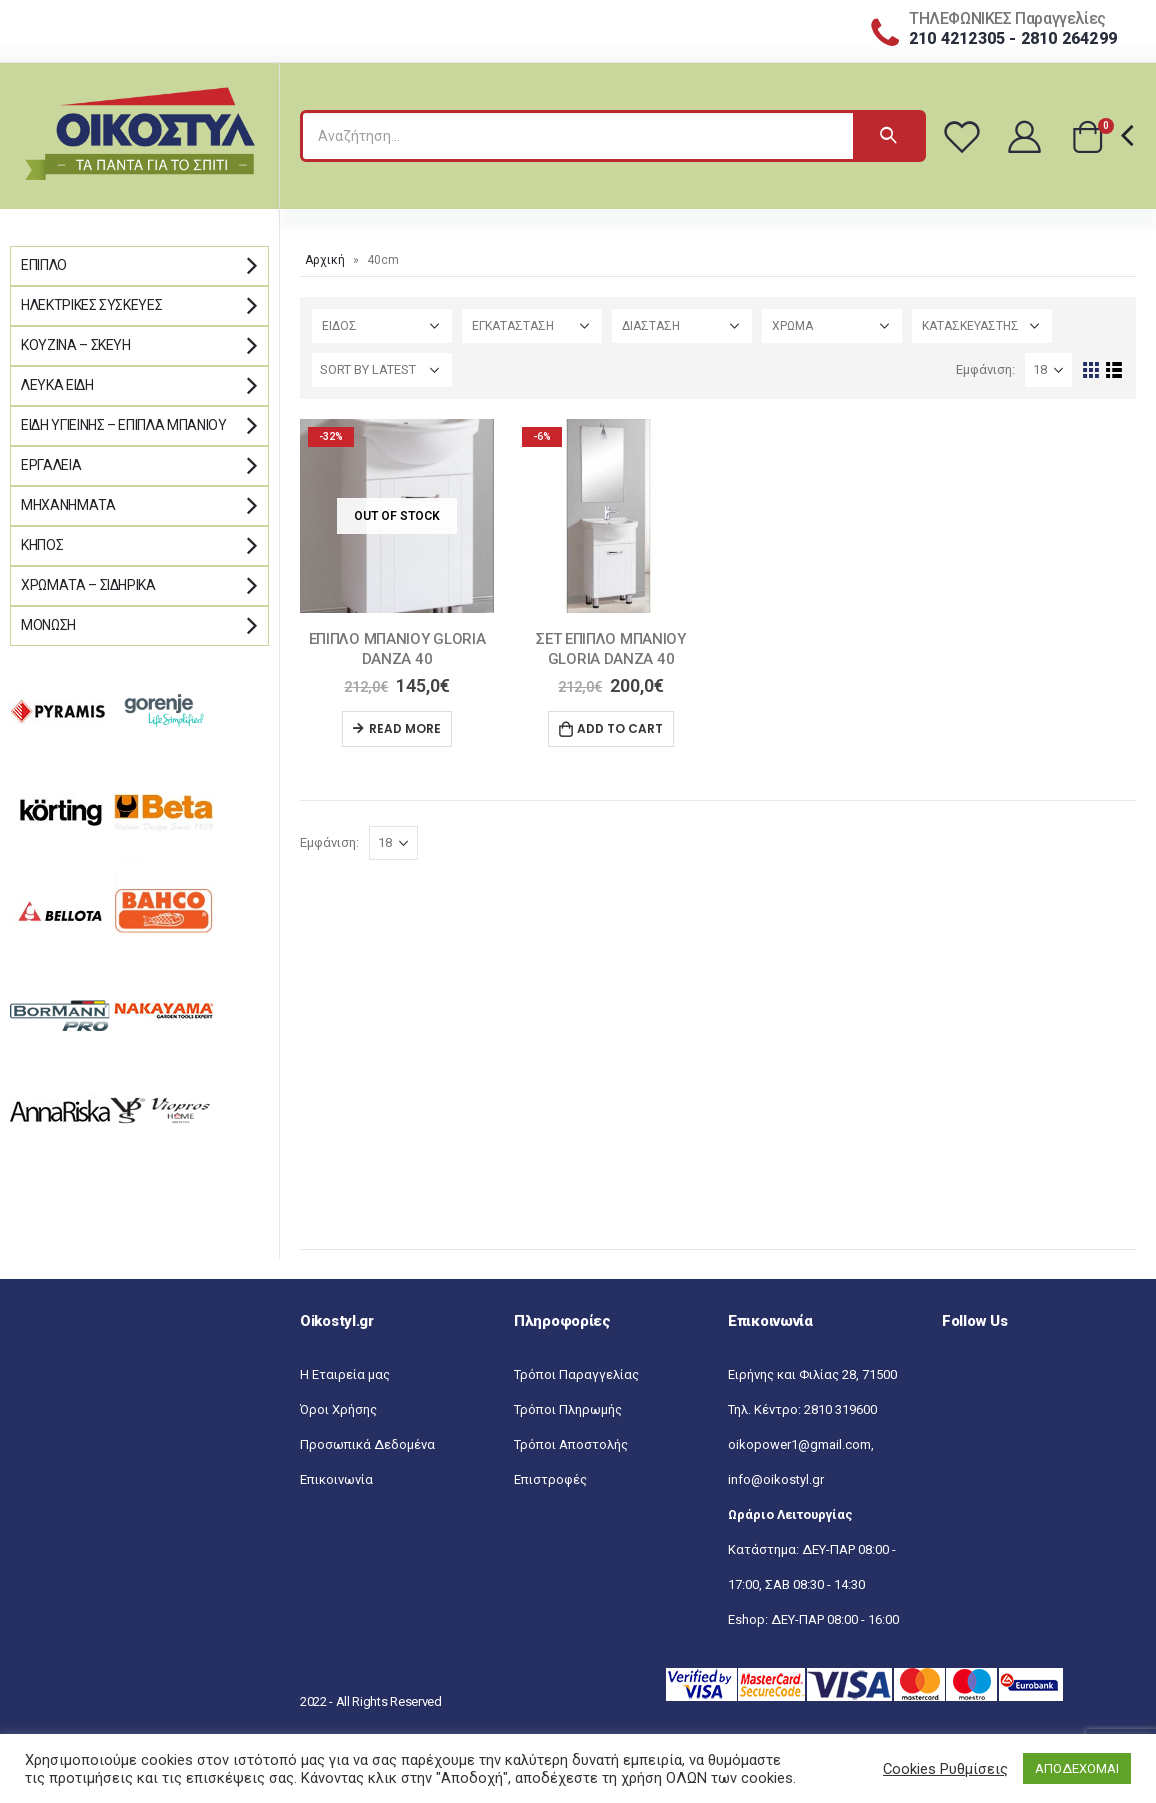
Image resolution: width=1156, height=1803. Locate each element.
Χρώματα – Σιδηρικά (88, 585)
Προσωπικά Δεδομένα (367, 1444)
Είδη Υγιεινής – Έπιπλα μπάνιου (124, 425)
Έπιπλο (44, 265)
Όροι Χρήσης (338, 1409)
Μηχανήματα (68, 505)
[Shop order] (382, 370)
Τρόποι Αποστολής (571, 1444)
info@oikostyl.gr (776, 1479)
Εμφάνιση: (985, 369)
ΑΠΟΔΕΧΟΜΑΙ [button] (1077, 1768)
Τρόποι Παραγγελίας (576, 1374)
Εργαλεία (51, 465)
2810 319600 (840, 1409)
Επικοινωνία (336, 1479)
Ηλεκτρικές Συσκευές (91, 305)
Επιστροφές (550, 1479)
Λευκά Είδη (57, 385)
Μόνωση (48, 625)
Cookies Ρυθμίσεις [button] (945, 1769)
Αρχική (325, 260)
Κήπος (42, 545)
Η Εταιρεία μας (345, 1374)
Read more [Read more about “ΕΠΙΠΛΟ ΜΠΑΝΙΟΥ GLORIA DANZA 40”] (405, 728)
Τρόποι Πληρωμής (568, 1409)
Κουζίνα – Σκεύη (76, 345)
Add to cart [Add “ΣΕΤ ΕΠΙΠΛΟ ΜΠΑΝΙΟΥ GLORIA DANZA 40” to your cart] (620, 728)
